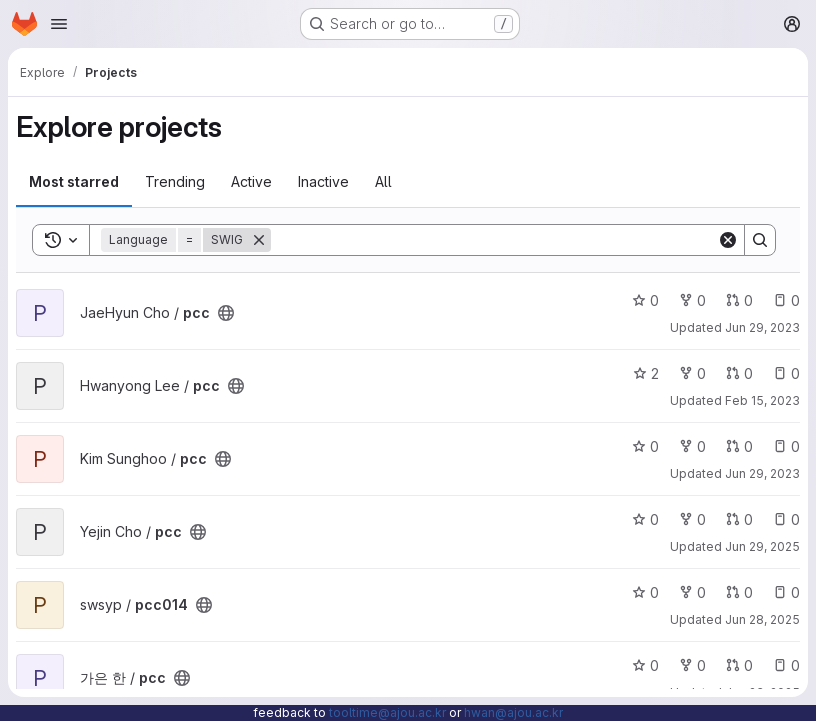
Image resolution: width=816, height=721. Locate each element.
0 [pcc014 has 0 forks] (692, 592)
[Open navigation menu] (59, 24)
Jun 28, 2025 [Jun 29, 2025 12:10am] (762, 619)
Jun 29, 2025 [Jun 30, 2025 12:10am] (762, 546)
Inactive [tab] (323, 181)
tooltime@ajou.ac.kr (387, 712)
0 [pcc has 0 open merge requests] (739, 300)
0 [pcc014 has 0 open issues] (786, 592)
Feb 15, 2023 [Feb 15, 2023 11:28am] (762, 400)
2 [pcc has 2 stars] (646, 373)
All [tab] (383, 181)
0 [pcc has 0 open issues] (786, 300)
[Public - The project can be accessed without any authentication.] (226, 313)
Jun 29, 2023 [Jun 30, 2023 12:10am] (762, 327)
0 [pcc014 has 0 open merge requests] (739, 592)
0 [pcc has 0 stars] (645, 300)
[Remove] (259, 240)
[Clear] (728, 240)
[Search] (494, 240)
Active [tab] (251, 181)
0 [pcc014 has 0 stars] (645, 592)
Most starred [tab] (74, 181)
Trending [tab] (175, 181)
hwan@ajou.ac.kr (513, 712)
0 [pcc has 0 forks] (692, 300)
